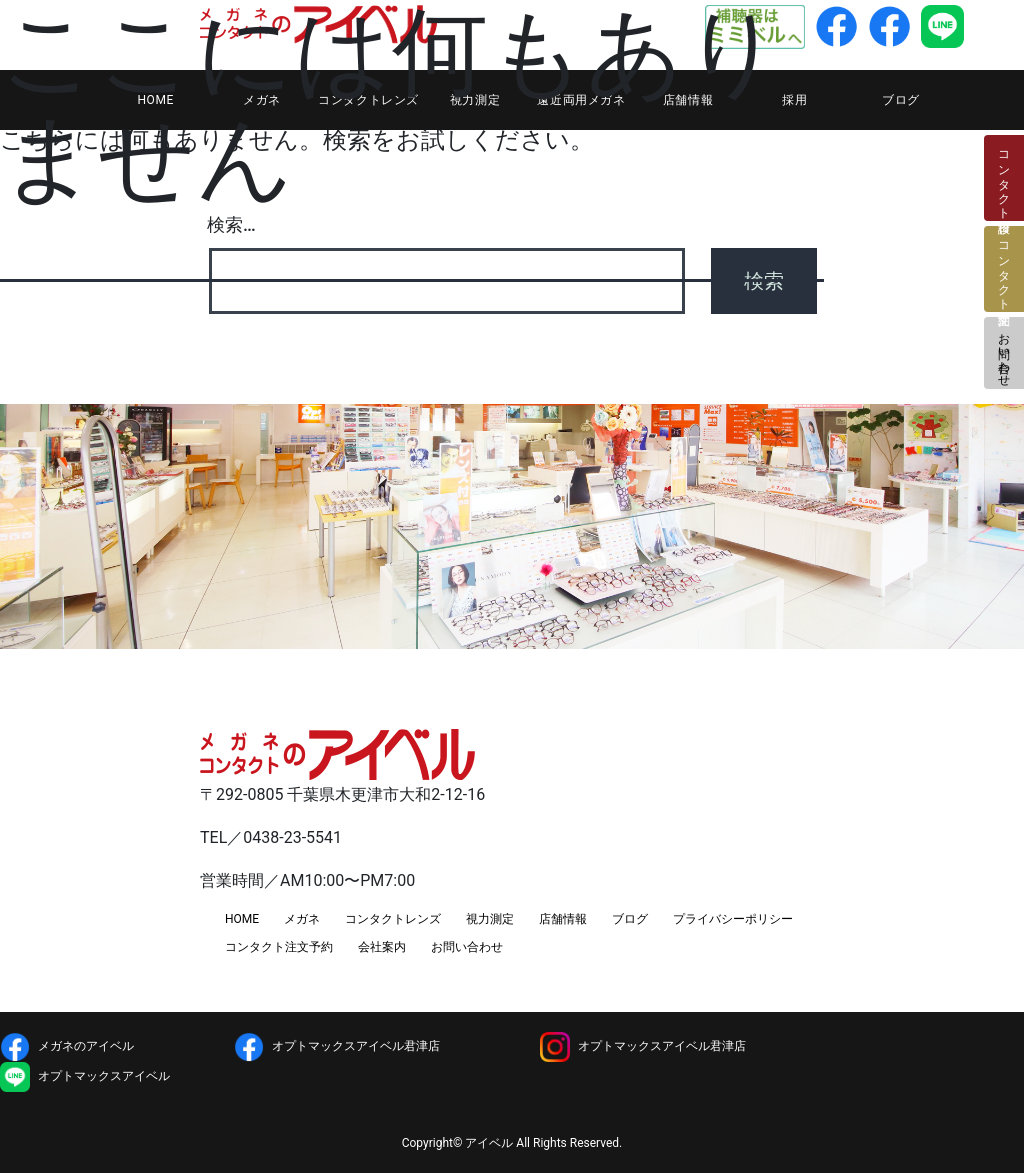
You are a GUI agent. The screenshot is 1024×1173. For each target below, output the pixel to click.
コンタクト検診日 (1004, 178)
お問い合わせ (1004, 353)
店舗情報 (563, 919)
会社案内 (382, 947)
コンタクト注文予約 (279, 947)
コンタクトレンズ (393, 919)
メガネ (302, 919)
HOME (242, 919)
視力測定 (490, 919)
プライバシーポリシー (733, 919)
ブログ (901, 100)
